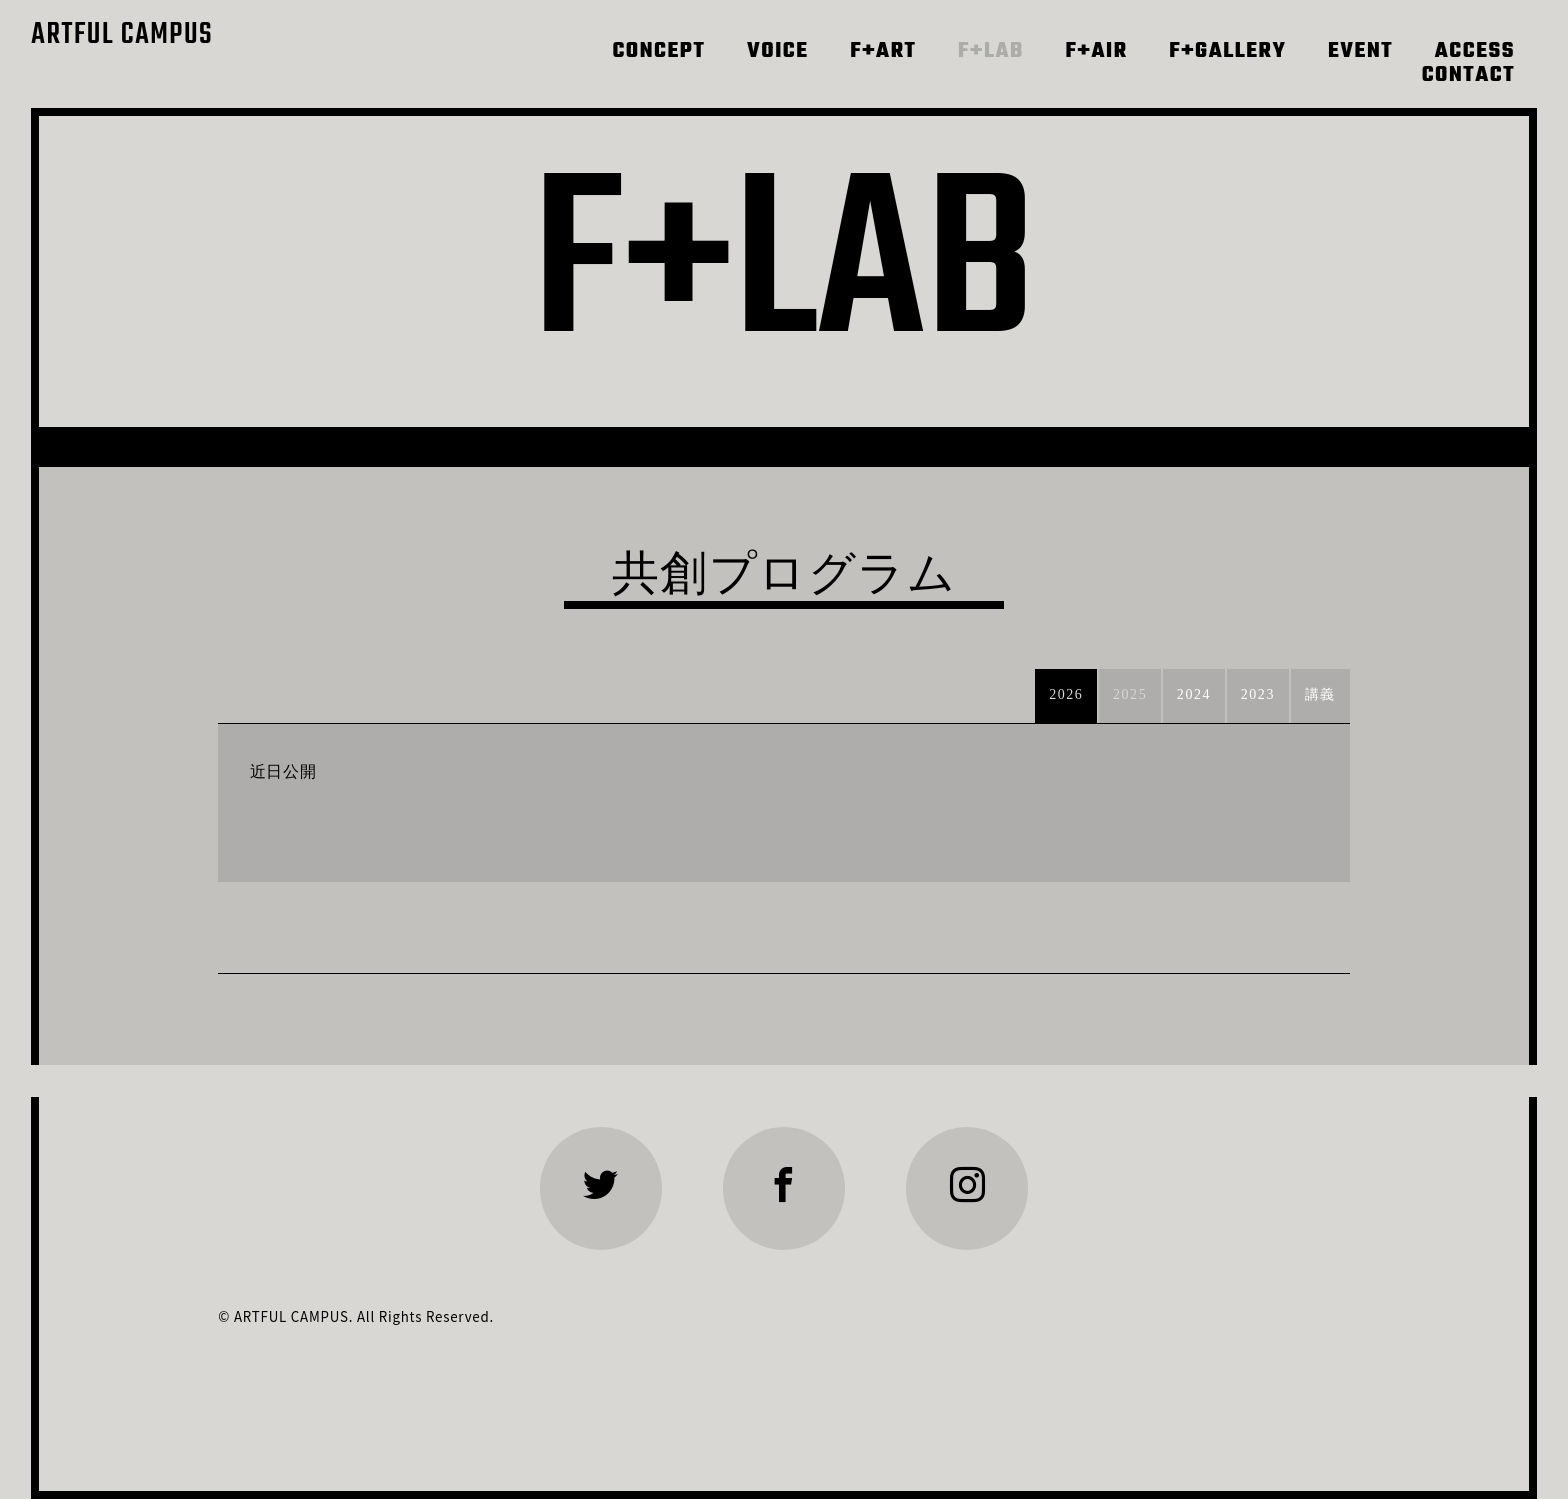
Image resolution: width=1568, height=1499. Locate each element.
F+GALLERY (1227, 52)
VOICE (778, 52)
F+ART (883, 52)
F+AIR (1097, 52)
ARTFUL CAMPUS (122, 35)
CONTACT (1468, 76)
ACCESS (1475, 52)
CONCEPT (658, 52)
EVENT (1360, 52)
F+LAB (991, 52)
